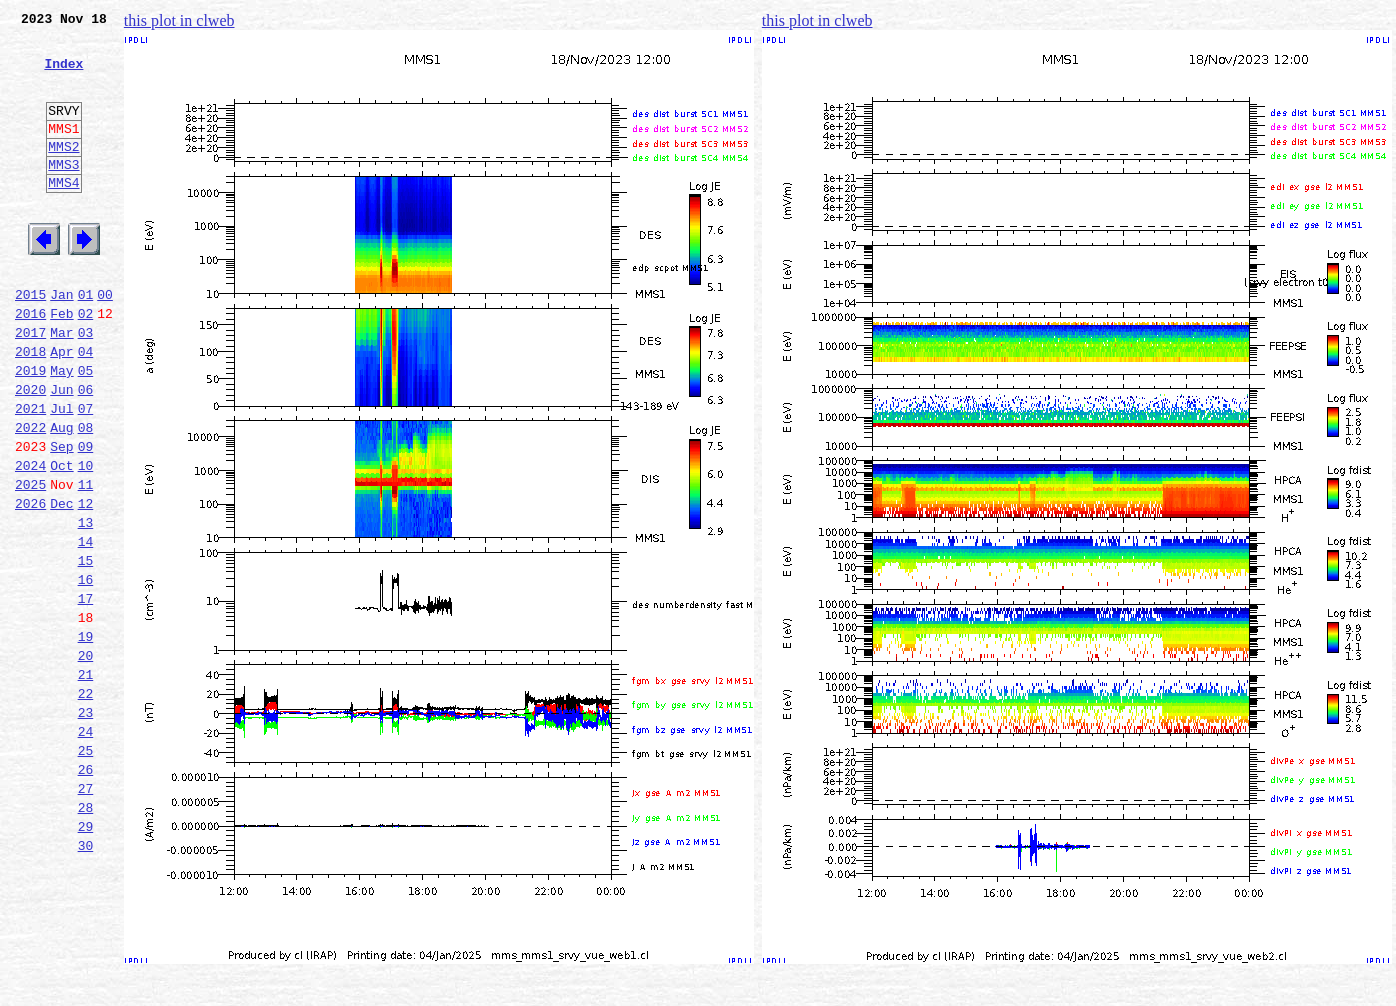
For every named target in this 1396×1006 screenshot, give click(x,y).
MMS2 (63, 173)
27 (86, 914)
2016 (30, 364)
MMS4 (63, 215)
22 (86, 804)
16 (86, 672)
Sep (61, 518)
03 (86, 386)
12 (86, 584)
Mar (61, 386)
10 (86, 540)
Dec (61, 584)
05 (86, 430)
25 (86, 870)
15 (86, 650)
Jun (61, 452)
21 (86, 782)
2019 (30, 430)
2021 (30, 474)
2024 (30, 540)
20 (86, 760)
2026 (30, 584)
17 (86, 694)
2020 (30, 452)
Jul (61, 474)
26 (86, 892)
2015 (30, 342)
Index (63, 75)
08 (86, 496)
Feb (61, 364)
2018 (30, 408)
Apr (61, 408)
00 (105, 342)
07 (86, 474)
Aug (61, 496)
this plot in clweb (179, 20)
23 (86, 826)
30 (86, 980)
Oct (61, 540)
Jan (61, 342)
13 (86, 606)
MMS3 (63, 194)
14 (86, 628)
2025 (30, 562)
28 (86, 936)
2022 (30, 496)
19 (86, 738)
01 (86, 342)
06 (86, 452)
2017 (30, 386)
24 (86, 848)
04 (86, 408)
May (61, 430)
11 (86, 562)
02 (86, 364)
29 (86, 958)
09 (86, 518)
